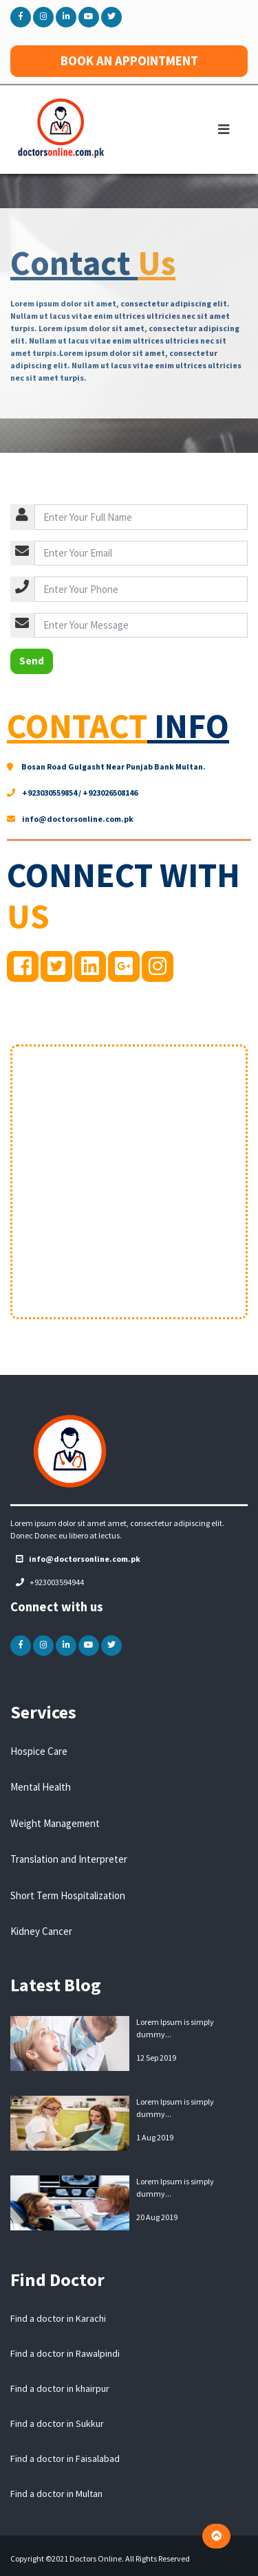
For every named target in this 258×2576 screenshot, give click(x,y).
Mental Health (40, 1786)
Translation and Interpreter (68, 1859)
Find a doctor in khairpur (59, 2388)
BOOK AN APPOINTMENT (129, 61)
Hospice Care (38, 1751)
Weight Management (55, 1823)
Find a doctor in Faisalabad (65, 2458)
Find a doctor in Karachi (58, 2318)
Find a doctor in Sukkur (57, 2423)
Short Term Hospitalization (67, 1895)
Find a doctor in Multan (56, 2493)
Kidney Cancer (41, 1931)
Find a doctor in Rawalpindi (65, 2353)
